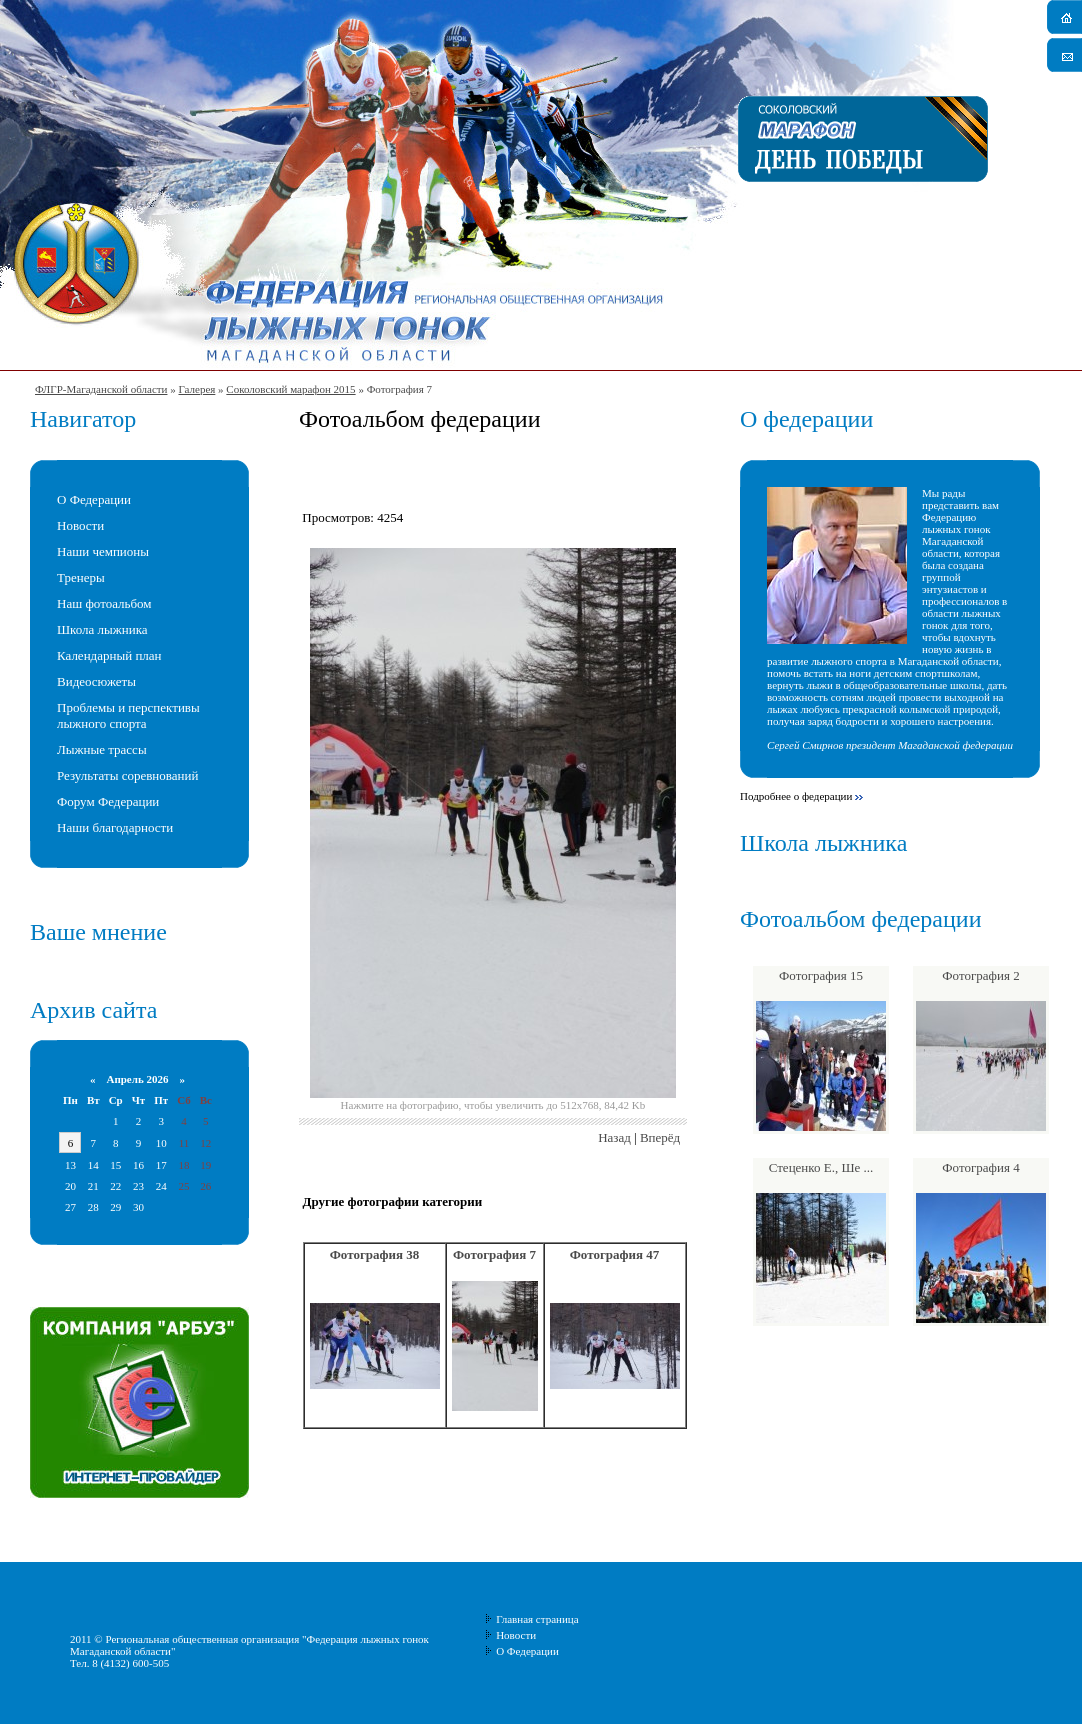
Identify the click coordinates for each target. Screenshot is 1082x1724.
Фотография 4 (980, 1167)
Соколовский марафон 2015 (290, 389)
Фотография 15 (821, 975)
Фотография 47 (615, 1254)
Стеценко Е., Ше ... (821, 1167)
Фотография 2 (980, 975)
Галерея (196, 389)
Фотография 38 (375, 1254)
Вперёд (660, 1137)
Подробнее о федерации (796, 796)
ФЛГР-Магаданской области (101, 389)
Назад (614, 1137)
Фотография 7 (494, 1254)
